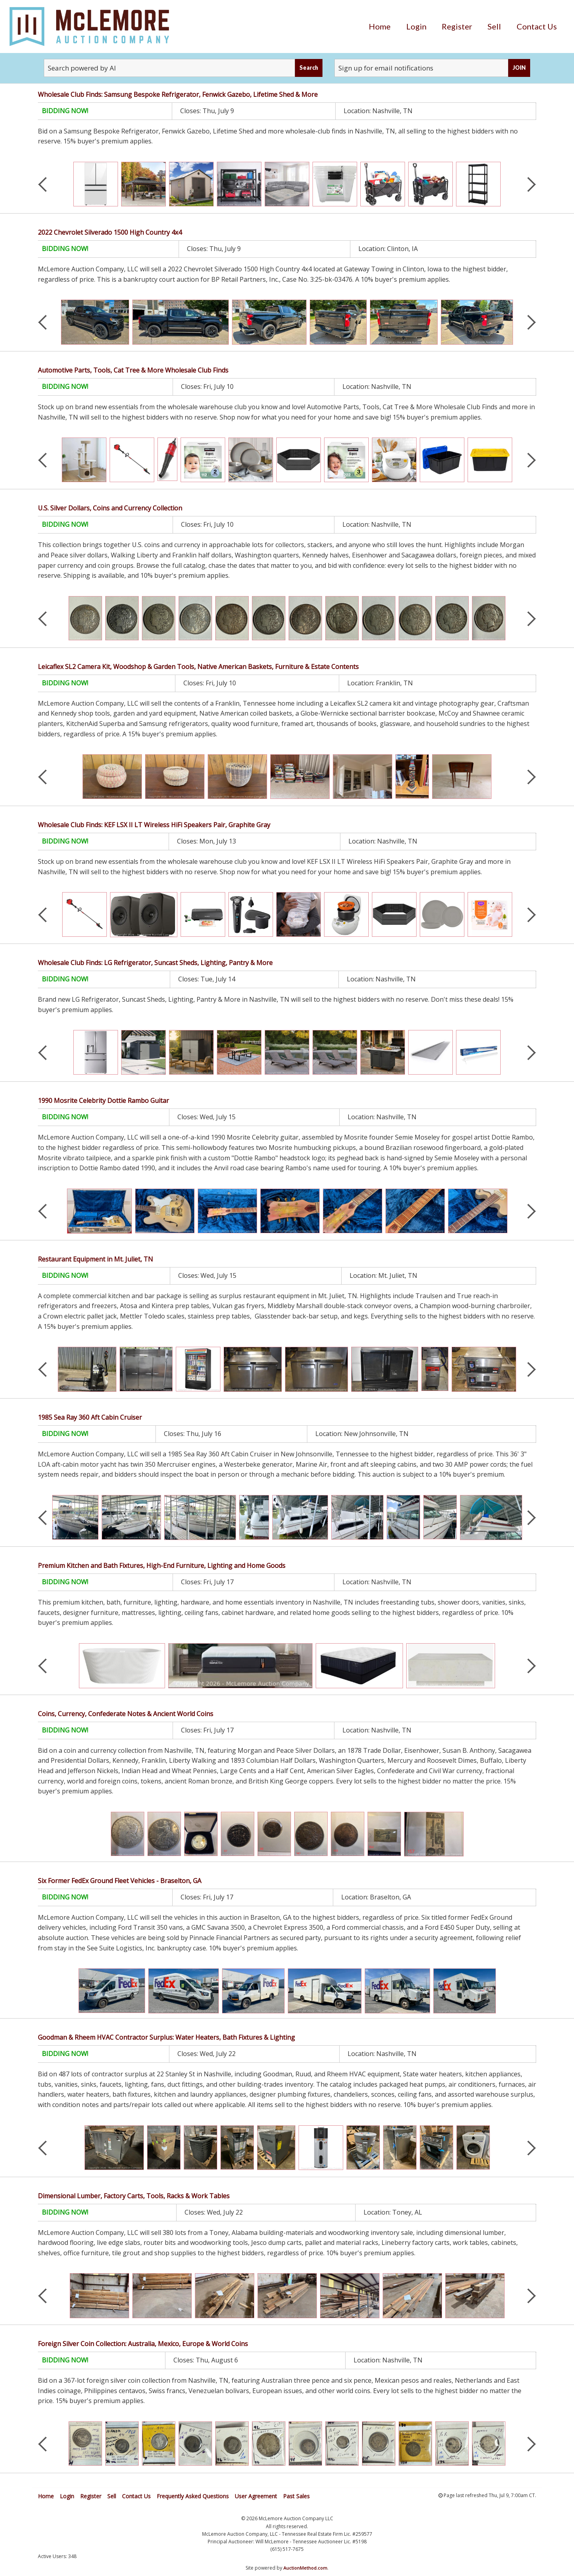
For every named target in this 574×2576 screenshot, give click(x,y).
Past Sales (296, 2496)
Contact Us (537, 26)
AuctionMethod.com (305, 2568)
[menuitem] (379, 26)
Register (457, 26)
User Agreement (256, 2496)
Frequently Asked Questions (193, 2496)
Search (308, 67)
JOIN (519, 67)
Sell (494, 26)
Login (416, 26)
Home (380, 26)
